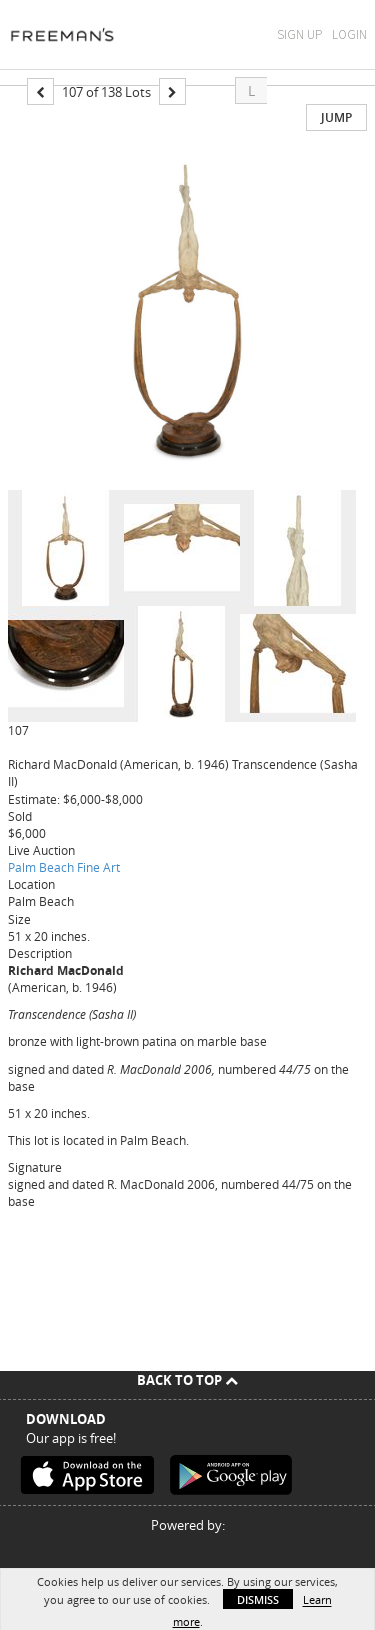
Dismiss (258, 1599)
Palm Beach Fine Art (64, 867)
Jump (336, 117)
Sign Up (299, 34)
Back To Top (187, 1380)
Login (349, 34)
